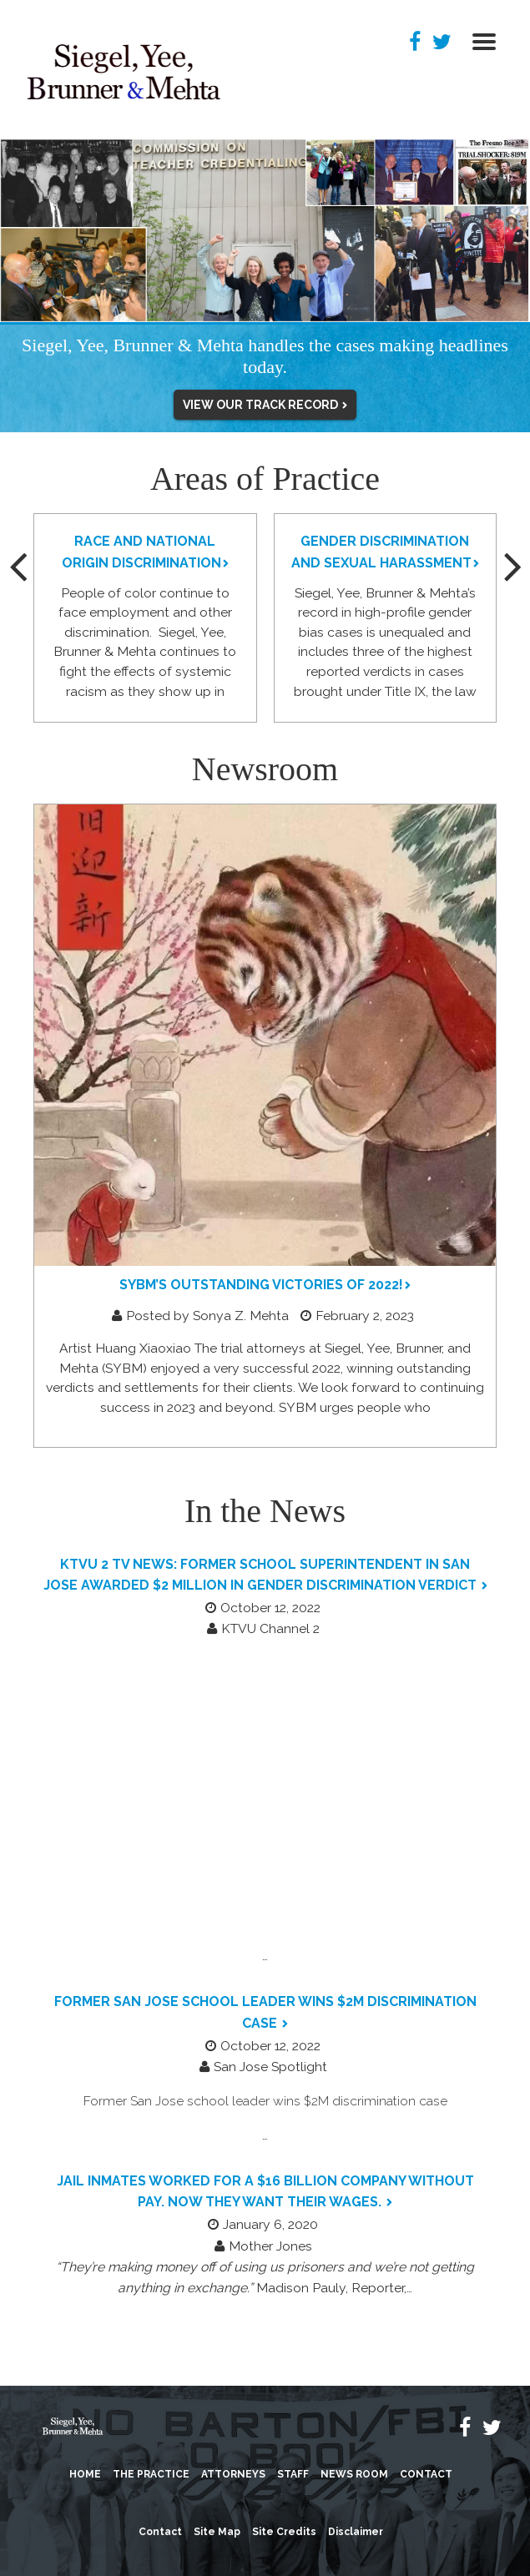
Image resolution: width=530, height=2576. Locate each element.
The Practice (151, 2474)
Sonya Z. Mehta (242, 1315)
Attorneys (233, 2474)
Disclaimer (355, 2532)
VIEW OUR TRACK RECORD (262, 404)
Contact (426, 2474)
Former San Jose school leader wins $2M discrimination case (265, 2101)
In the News (265, 1511)
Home (85, 2474)
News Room (354, 2474)
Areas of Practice (265, 478)
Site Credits (284, 2532)
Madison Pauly (301, 2288)
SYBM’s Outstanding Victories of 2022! (261, 1285)
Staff (293, 2474)
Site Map (217, 2532)
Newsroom (265, 769)
